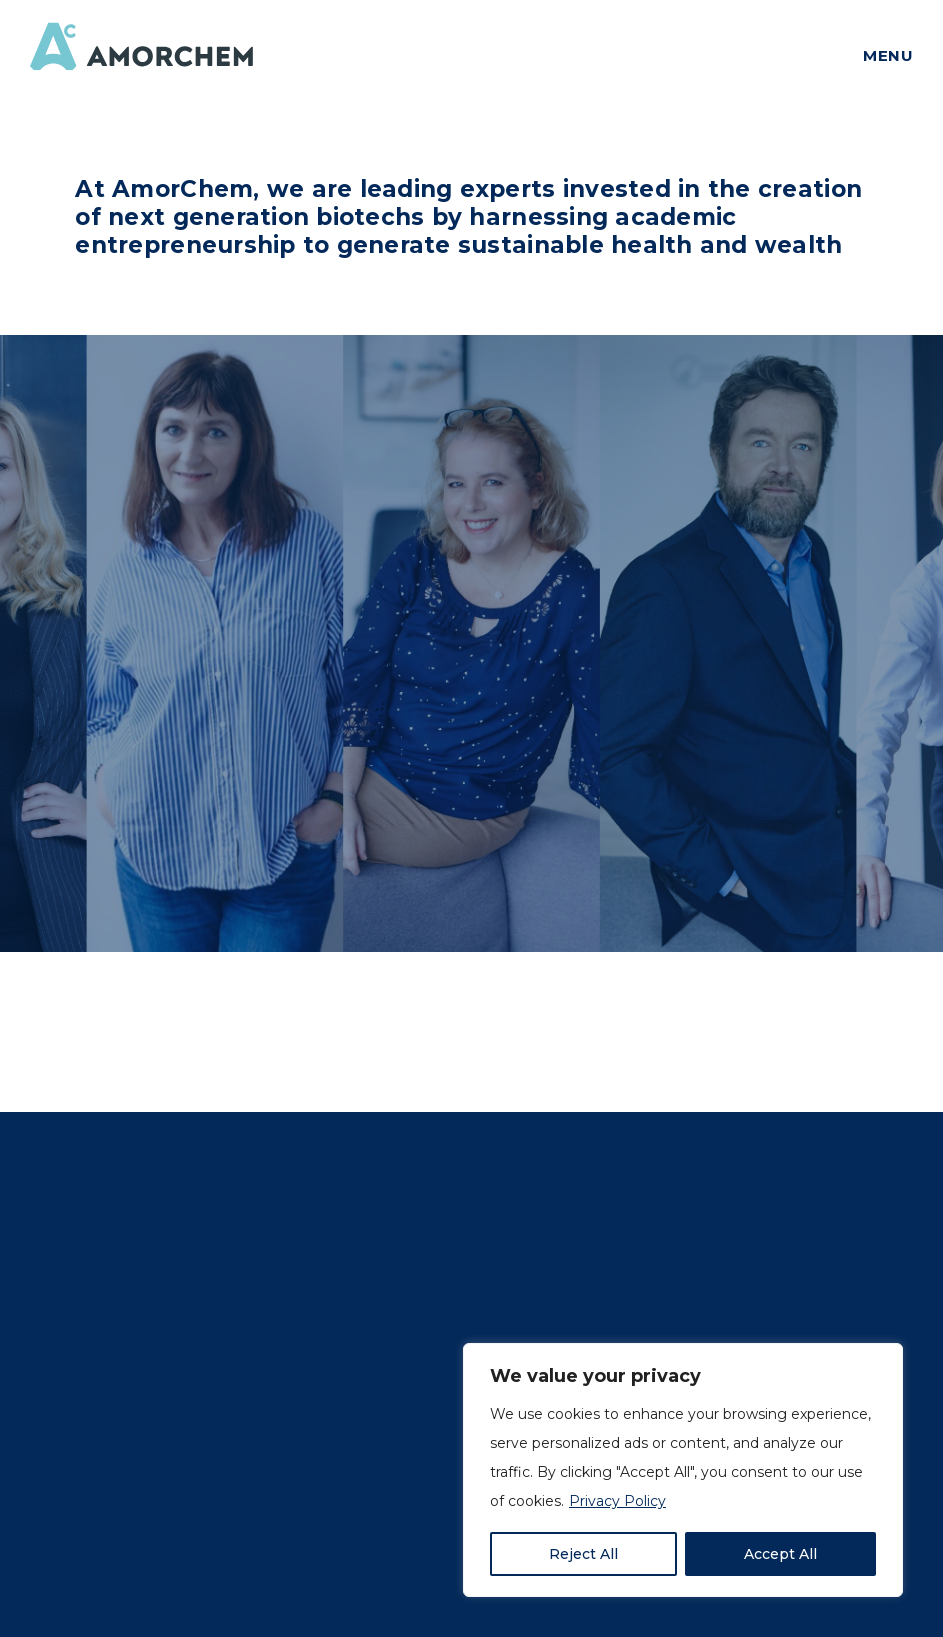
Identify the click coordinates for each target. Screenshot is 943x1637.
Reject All (583, 1554)
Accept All (780, 1554)
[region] (683, 1470)
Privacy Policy (617, 1501)
